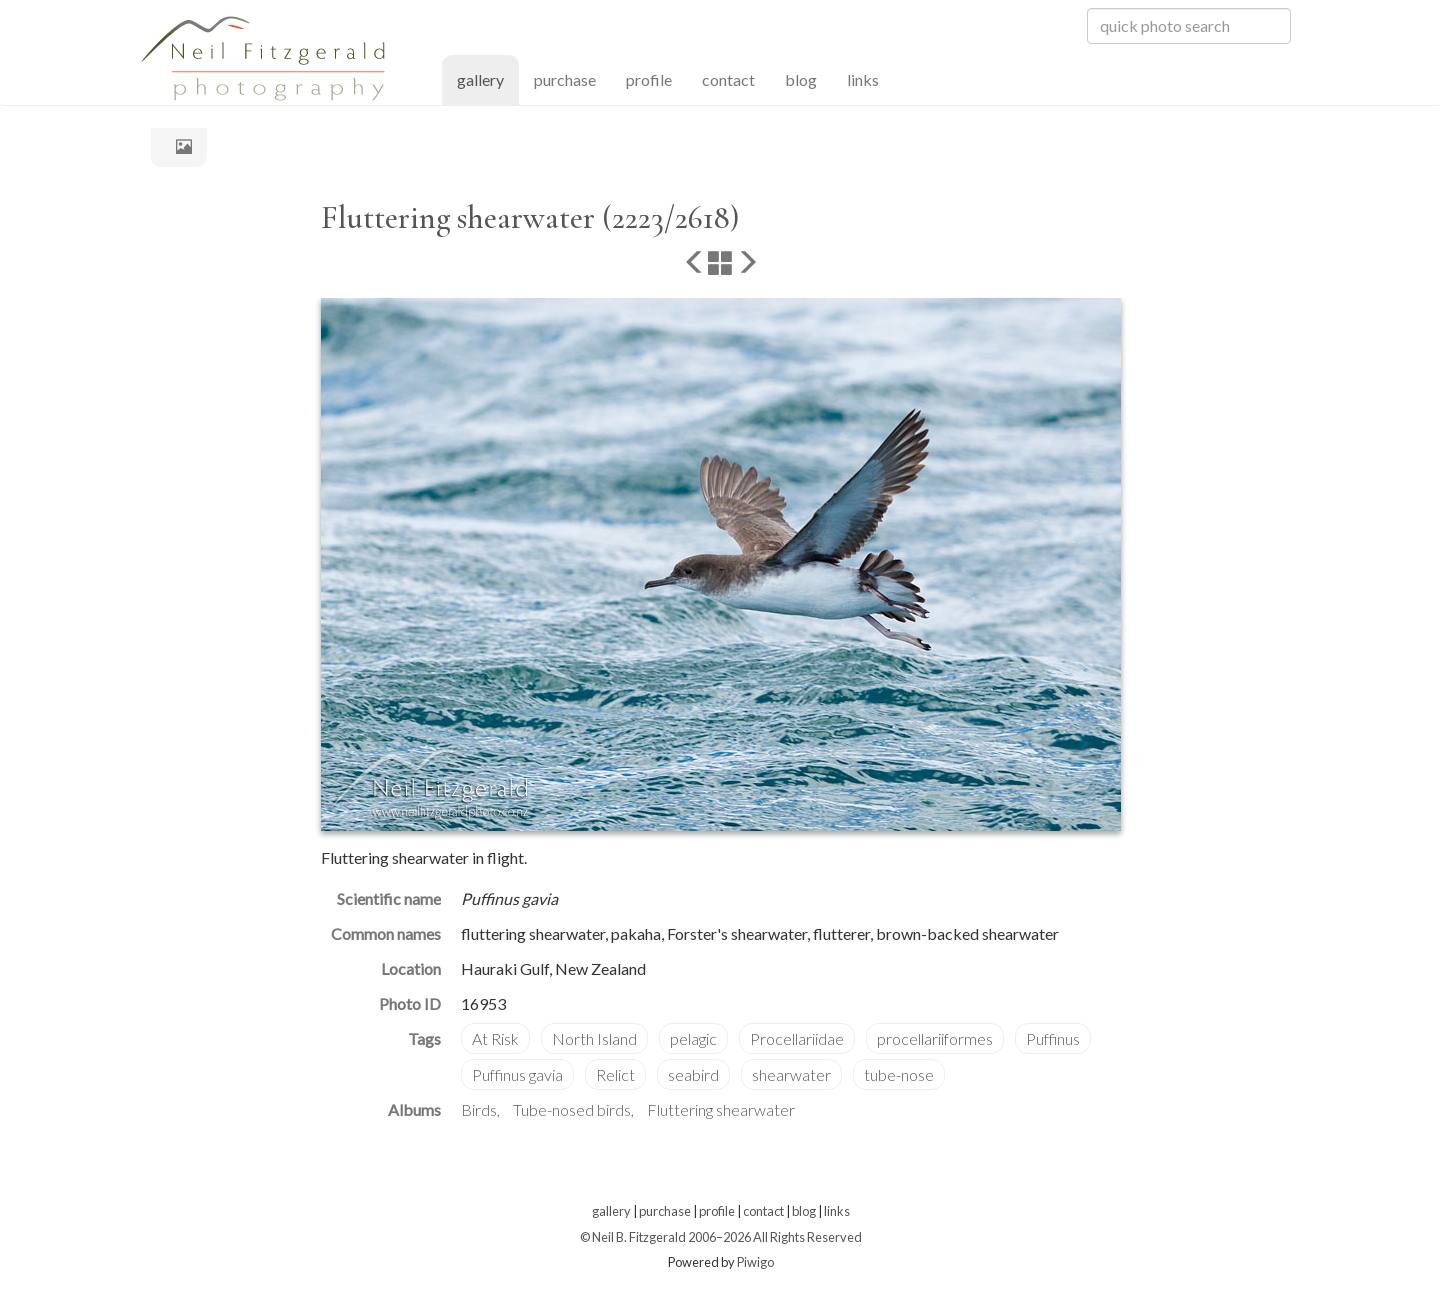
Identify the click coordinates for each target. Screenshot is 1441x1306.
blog (801, 79)
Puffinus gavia (517, 1074)
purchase (565, 79)
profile (649, 79)
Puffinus (1053, 1038)
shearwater (791, 1074)
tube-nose (899, 1074)
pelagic (693, 1038)
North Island (594, 1038)
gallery (488, 78)
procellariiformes (935, 1038)
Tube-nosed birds (572, 1109)
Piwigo (755, 1262)
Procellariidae (797, 1038)
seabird (693, 1074)
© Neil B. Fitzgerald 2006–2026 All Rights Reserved (721, 1237)
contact (728, 79)
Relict (615, 1074)
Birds (479, 1109)
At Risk (495, 1038)
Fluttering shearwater (721, 1109)
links (863, 79)
